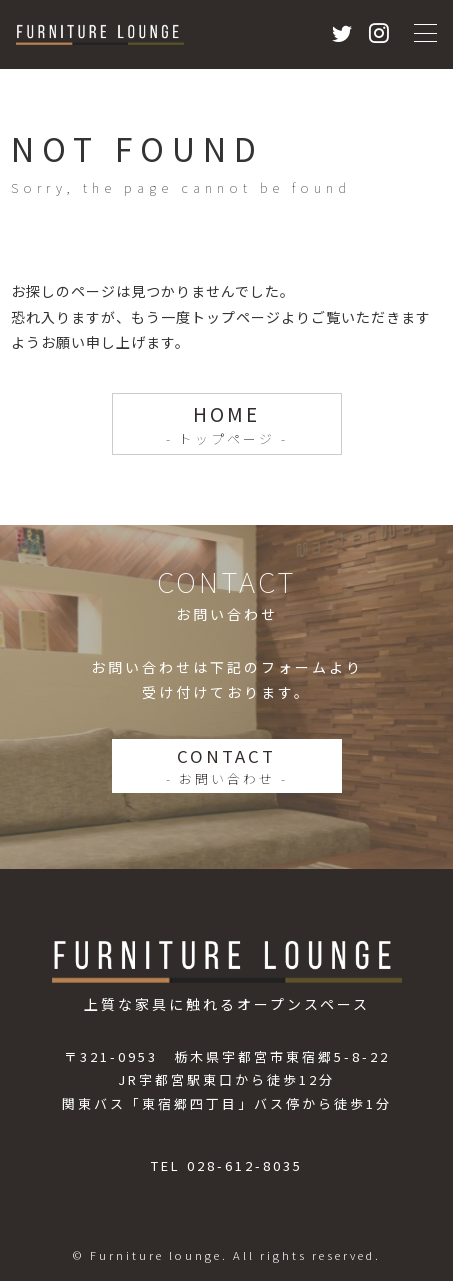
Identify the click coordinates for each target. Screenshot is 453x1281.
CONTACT (227, 766)
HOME (226, 424)
